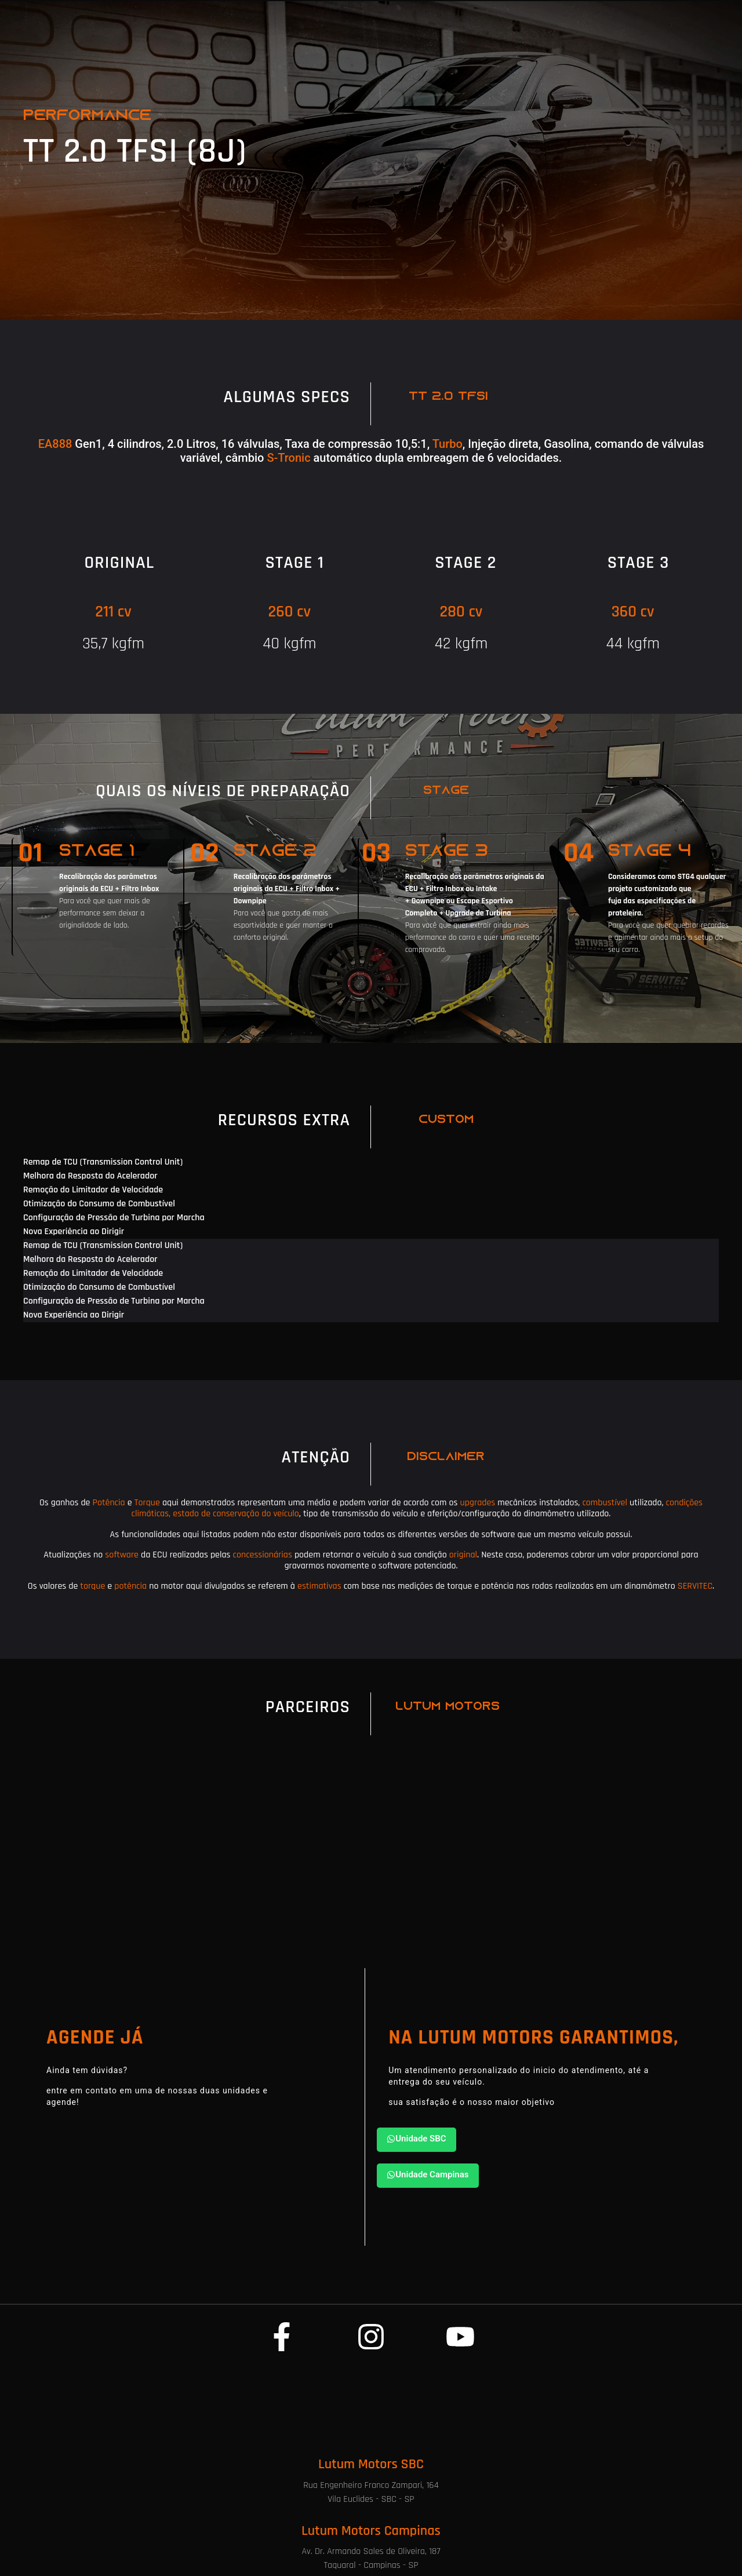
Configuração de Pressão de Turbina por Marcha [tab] (114, 1218)
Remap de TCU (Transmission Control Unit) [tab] (103, 1162)
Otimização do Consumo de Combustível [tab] (99, 1204)
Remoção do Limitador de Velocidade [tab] (93, 1190)
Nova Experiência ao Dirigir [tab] (73, 1231)
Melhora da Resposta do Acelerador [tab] (90, 1176)
